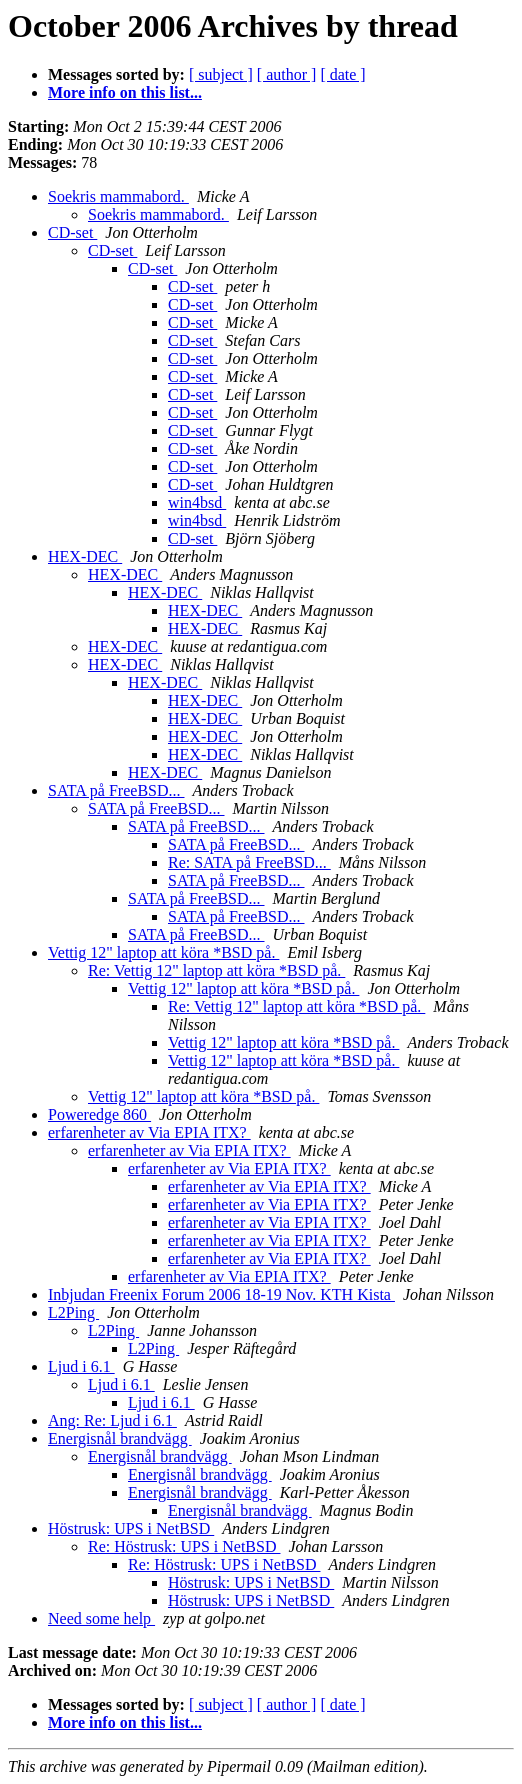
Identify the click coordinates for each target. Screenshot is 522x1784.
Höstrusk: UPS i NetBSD (131, 1528)
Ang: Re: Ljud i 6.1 (112, 1420)
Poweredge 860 (99, 1114)
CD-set (72, 232)
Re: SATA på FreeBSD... (249, 862)
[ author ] (287, 74)
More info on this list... (125, 92)
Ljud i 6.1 (81, 1366)
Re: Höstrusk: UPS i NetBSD (184, 1546)
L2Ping (73, 1312)
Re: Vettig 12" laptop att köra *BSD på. (216, 970)
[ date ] (342, 74)
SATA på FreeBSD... (116, 790)
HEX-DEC (85, 556)
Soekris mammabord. (118, 196)
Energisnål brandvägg (120, 1438)
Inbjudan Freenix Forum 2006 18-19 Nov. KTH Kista (221, 1294)
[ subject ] (221, 74)
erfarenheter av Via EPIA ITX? (149, 1132)
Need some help (101, 1618)
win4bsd (197, 502)
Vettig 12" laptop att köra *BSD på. (163, 952)
